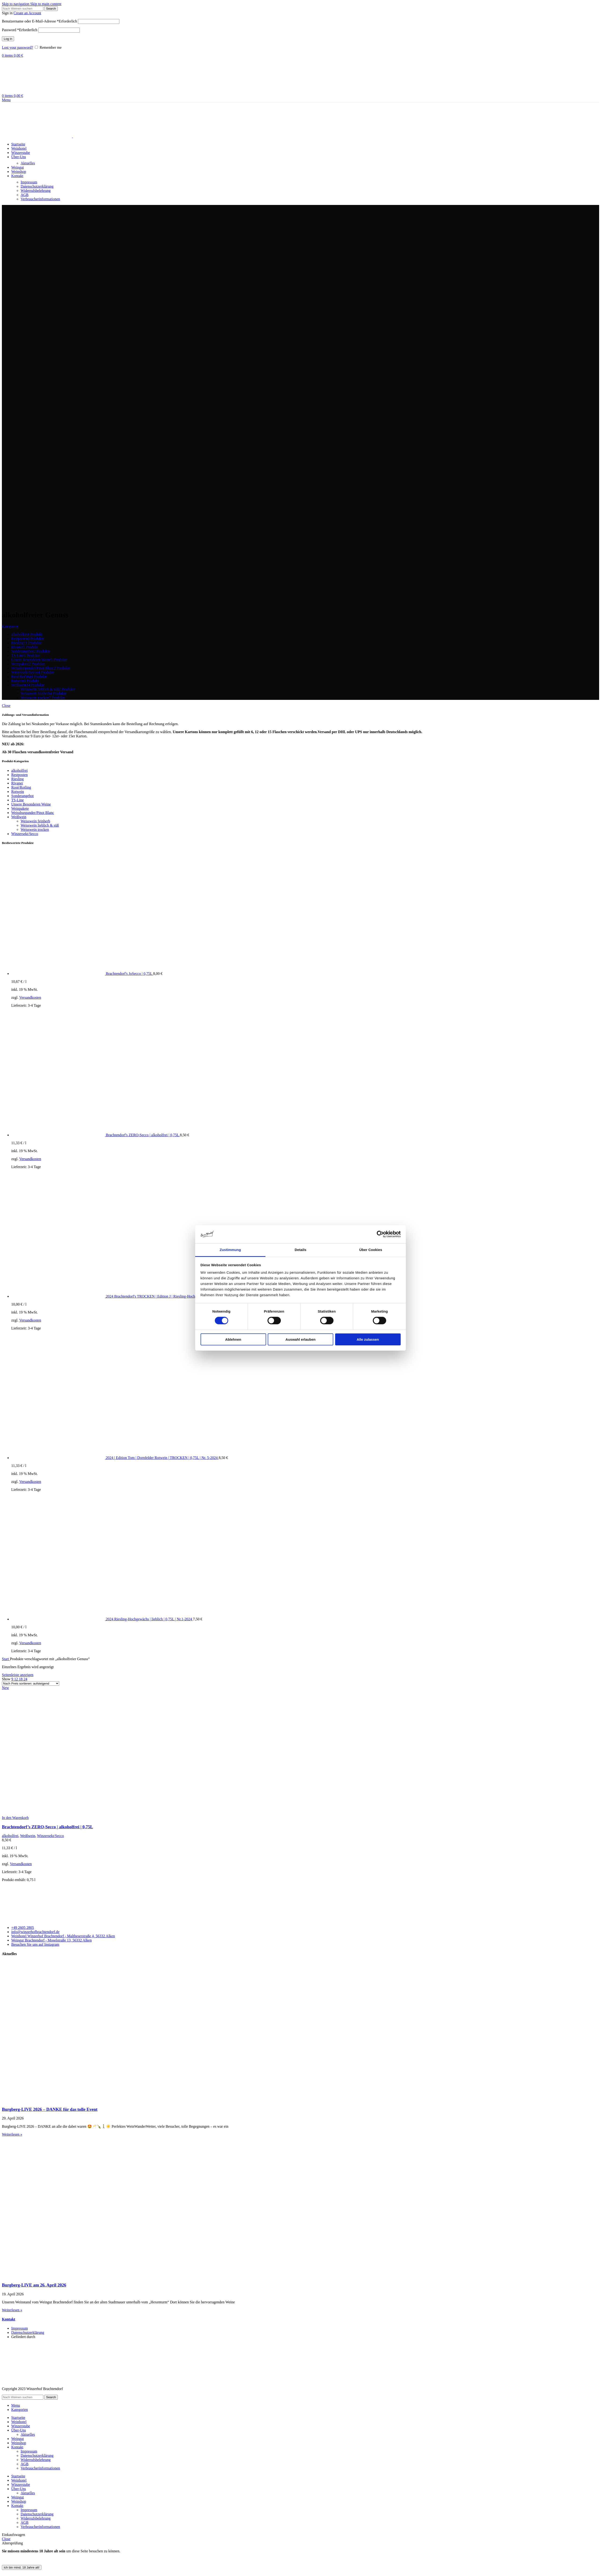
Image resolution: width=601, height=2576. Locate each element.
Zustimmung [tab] (230, 1250)
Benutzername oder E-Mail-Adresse (39, 21)
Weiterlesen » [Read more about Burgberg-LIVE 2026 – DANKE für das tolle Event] (12, 2134)
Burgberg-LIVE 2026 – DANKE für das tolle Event (50, 2109)
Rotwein (17, 792)
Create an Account (27, 13)
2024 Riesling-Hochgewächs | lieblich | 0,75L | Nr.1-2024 (149, 1619)
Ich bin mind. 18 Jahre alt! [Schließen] (22, 2567)
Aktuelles (28, 163)
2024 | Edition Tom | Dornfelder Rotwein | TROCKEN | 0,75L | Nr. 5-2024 (162, 1458)
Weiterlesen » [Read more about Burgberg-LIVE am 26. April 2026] (12, 2310)
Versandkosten (30, 997)
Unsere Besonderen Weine (31, 804)
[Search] (22, 8)
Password (19, 30)
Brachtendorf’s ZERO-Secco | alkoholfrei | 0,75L (47, 1826)
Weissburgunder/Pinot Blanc (32, 813)
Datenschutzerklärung (37, 186)
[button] (15, 1818)
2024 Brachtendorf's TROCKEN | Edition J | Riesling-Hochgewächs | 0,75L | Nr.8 (168, 1296)
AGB (25, 195)
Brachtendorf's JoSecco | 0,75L (129, 974)
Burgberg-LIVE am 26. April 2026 (34, 2285)
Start (6, 1659)
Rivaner (17, 783)
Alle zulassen (368, 1339)
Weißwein (18, 817)
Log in (8, 39)
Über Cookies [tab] (370, 1250)
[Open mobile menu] (6, 100)
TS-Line (17, 800)
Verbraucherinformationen (40, 199)
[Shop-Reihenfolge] (30, 1683)
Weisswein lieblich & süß (40, 825)
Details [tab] (300, 1250)
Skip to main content (45, 4)
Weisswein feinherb (35, 821)
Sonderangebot (22, 796)
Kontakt (8, 2319)
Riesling (17, 779)
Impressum (29, 182)
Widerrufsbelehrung (36, 191)
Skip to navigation (16, 4)
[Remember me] (36, 47)
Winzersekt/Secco (24, 834)
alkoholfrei (19, 770)
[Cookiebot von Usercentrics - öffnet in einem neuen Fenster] (380, 1234)
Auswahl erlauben (300, 1339)
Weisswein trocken (35, 829)
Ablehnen (233, 1339)
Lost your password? (17, 47)
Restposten (19, 775)
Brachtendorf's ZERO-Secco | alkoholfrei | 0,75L (143, 1135)
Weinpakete (20, 808)
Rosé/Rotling (21, 787)
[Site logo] (18, 91)
